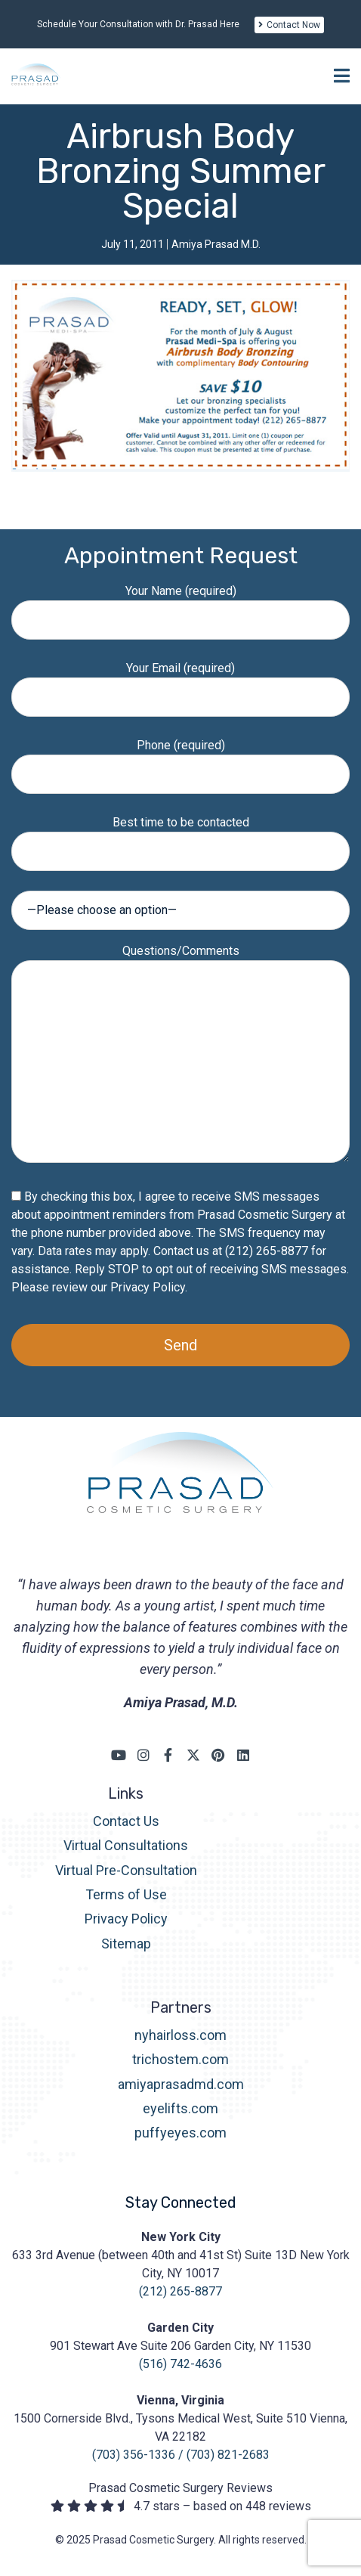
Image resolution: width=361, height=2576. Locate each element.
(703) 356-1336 (133, 2454)
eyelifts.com (180, 2108)
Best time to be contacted (180, 836)
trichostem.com (180, 2059)
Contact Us (126, 1821)
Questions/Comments (180, 1055)
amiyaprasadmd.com (181, 2084)
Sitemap (126, 1943)
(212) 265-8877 (180, 2291)
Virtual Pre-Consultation (126, 1870)
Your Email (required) (180, 682)
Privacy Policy (147, 1287)
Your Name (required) (180, 605)
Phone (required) (180, 759)
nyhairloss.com (180, 2035)
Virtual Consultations (125, 1845)
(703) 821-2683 (228, 2454)
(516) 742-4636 (180, 2364)
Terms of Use (126, 1894)
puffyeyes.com (180, 2132)
